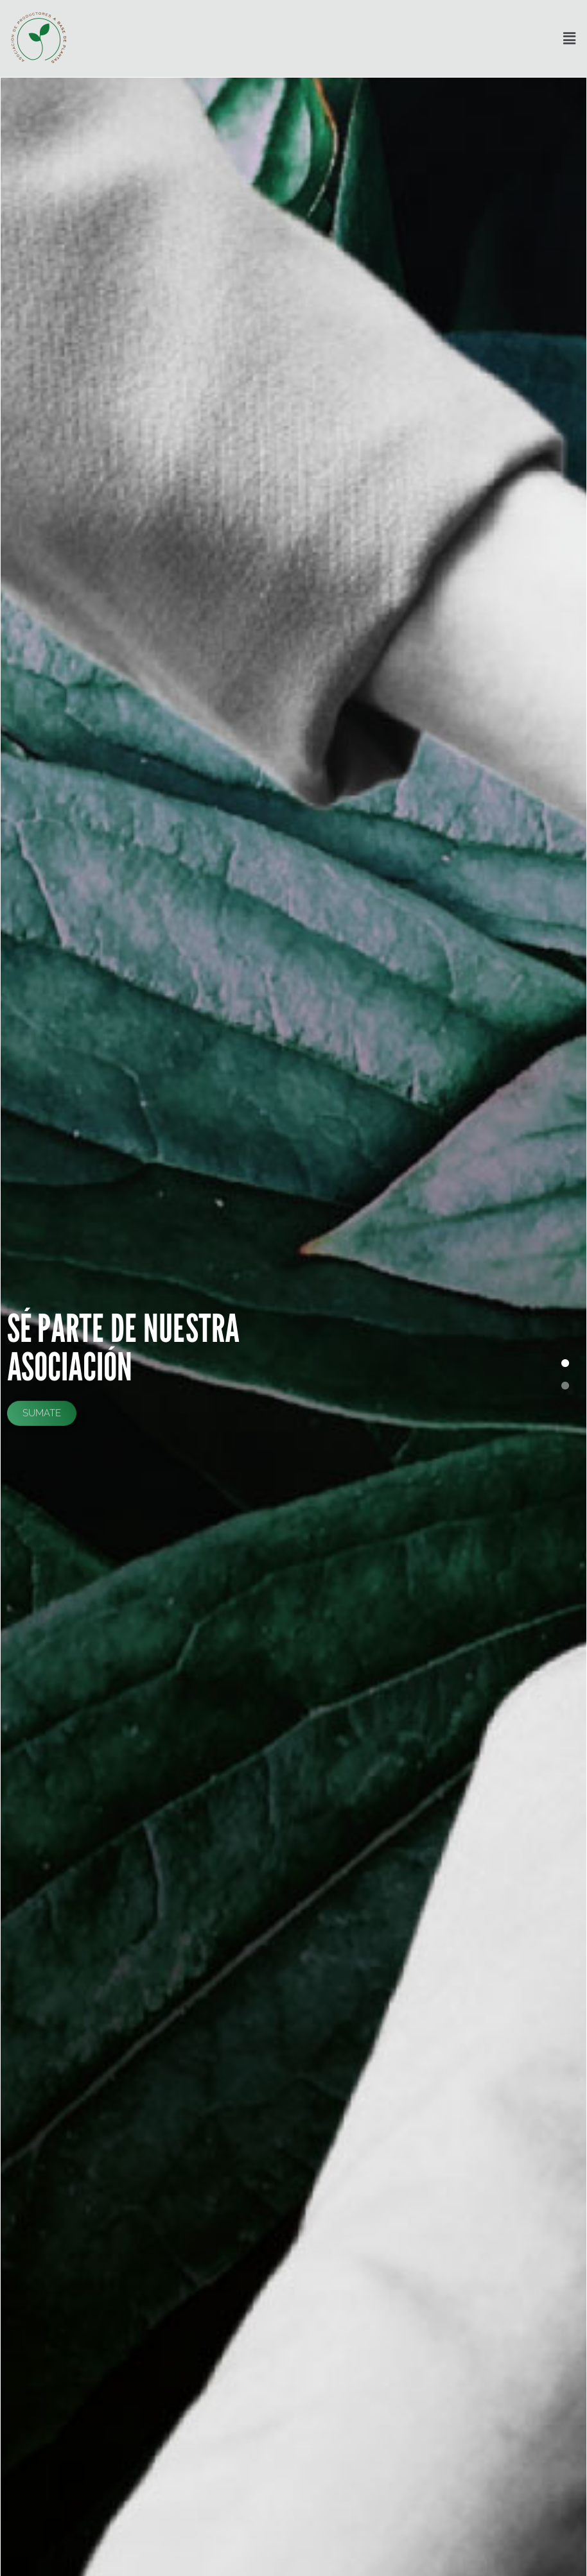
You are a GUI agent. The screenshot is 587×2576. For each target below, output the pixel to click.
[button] (570, 38)
